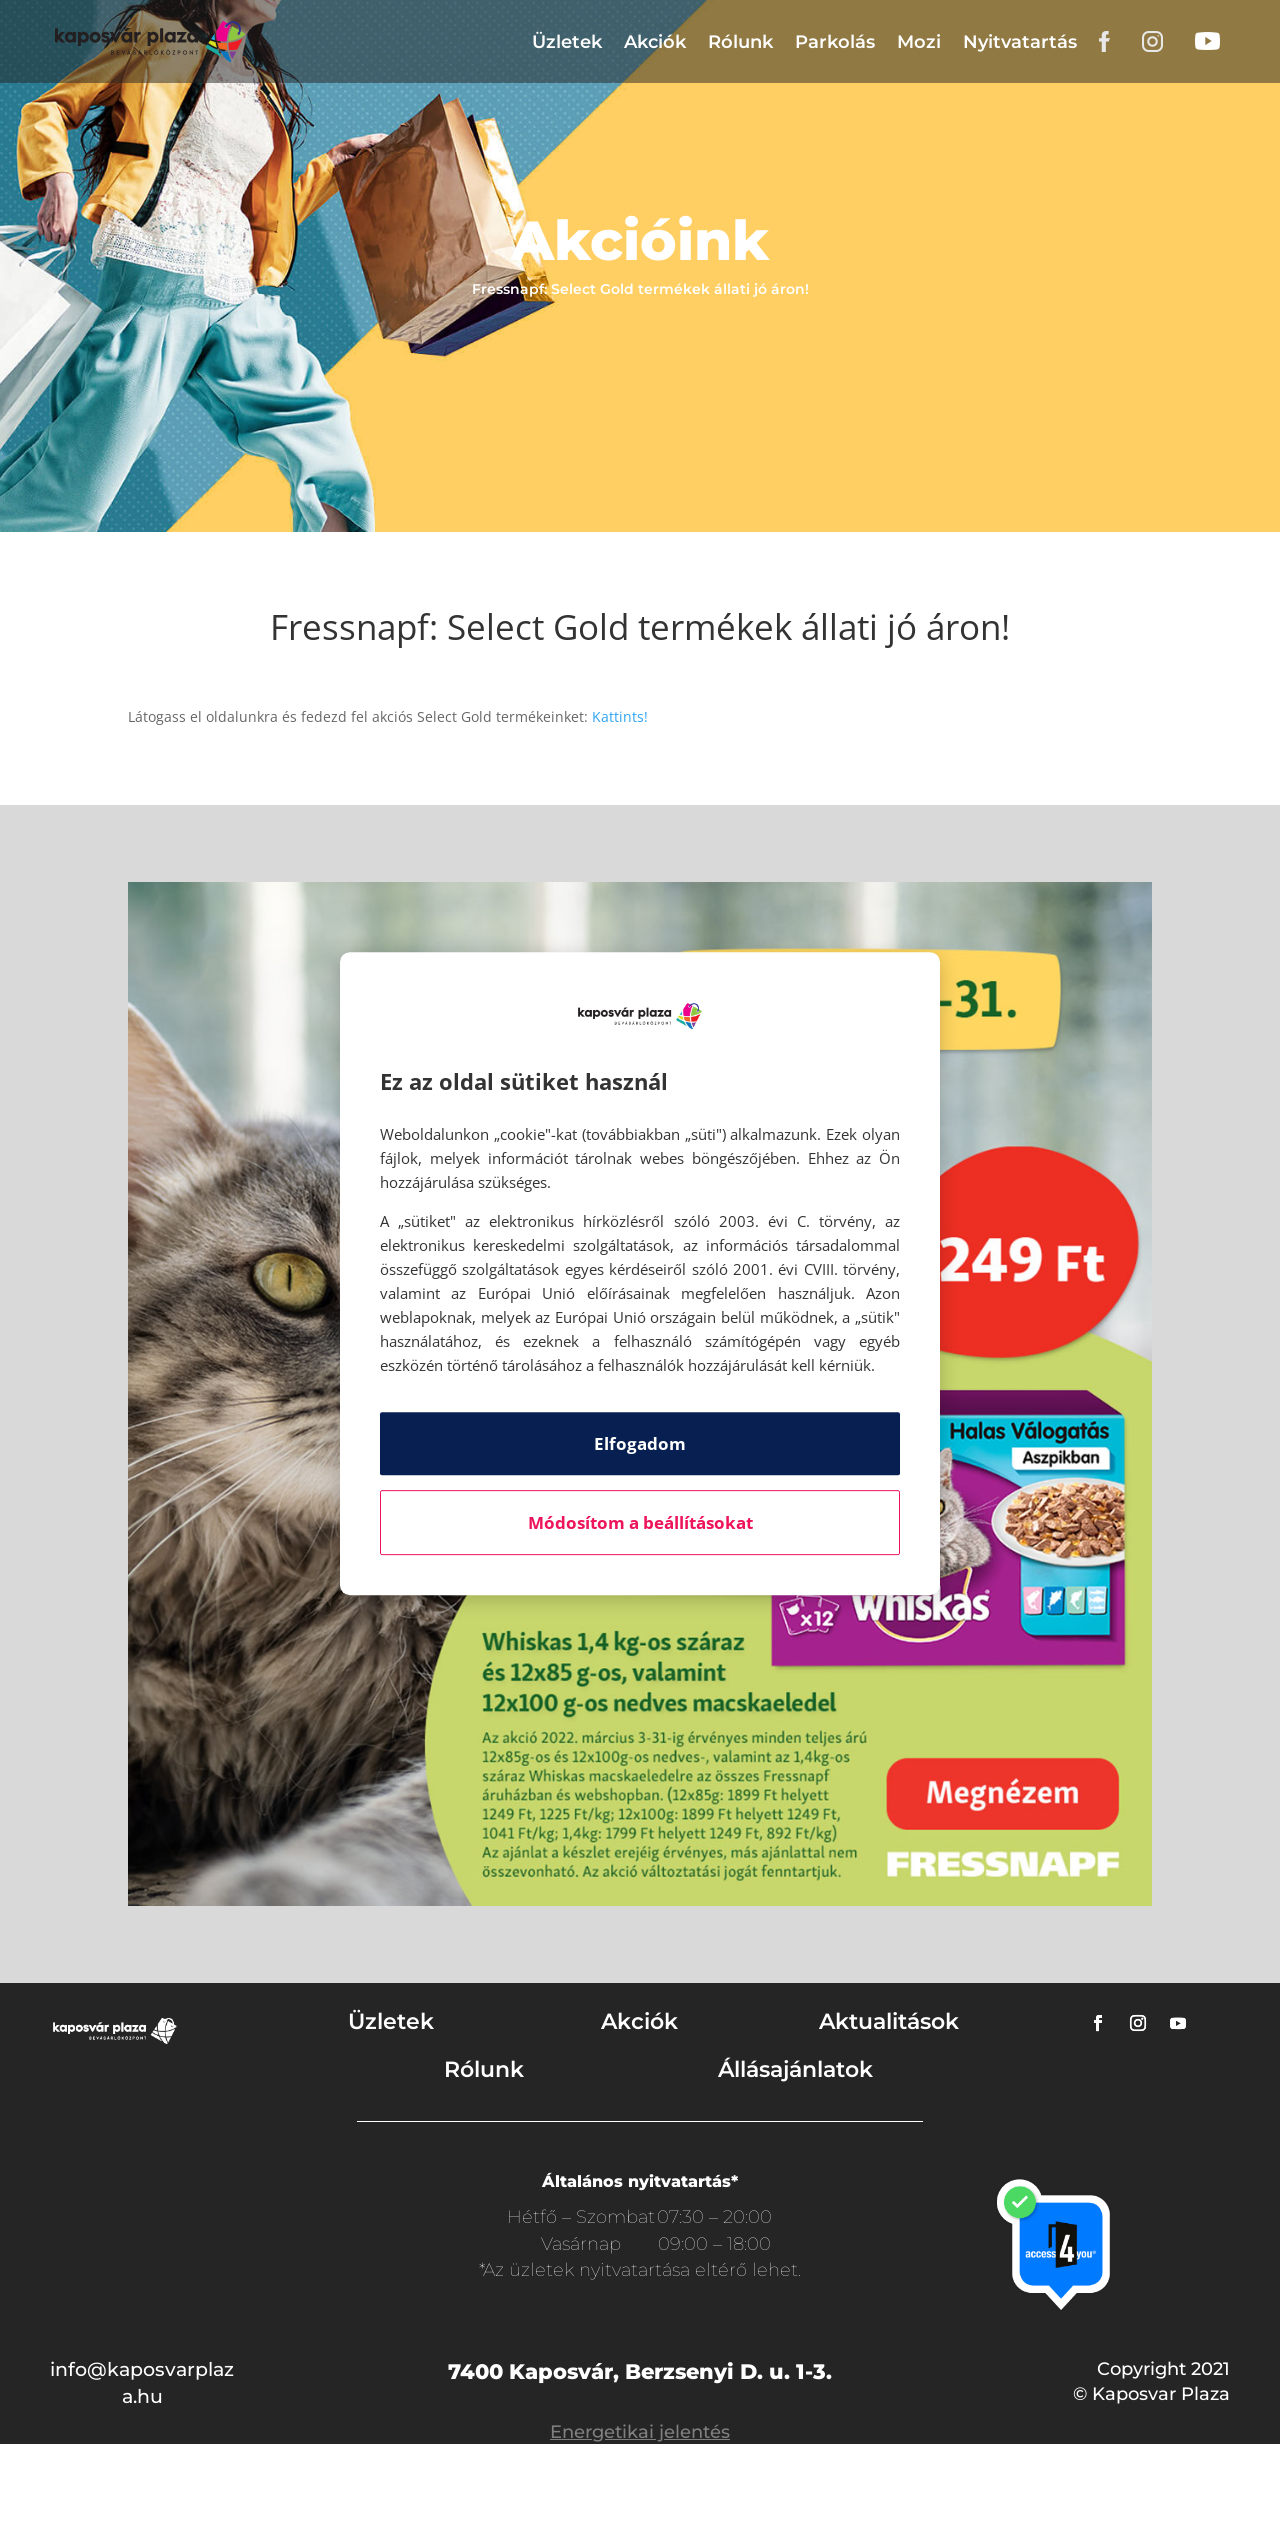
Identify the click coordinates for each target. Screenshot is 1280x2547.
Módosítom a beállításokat (640, 1522)
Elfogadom (640, 1443)
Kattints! (620, 716)
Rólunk (740, 42)
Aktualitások (889, 2021)
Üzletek (567, 42)
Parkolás (835, 42)
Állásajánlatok (795, 2069)
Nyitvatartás (1020, 42)
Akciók (655, 42)
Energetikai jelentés (640, 2432)
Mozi (919, 42)
